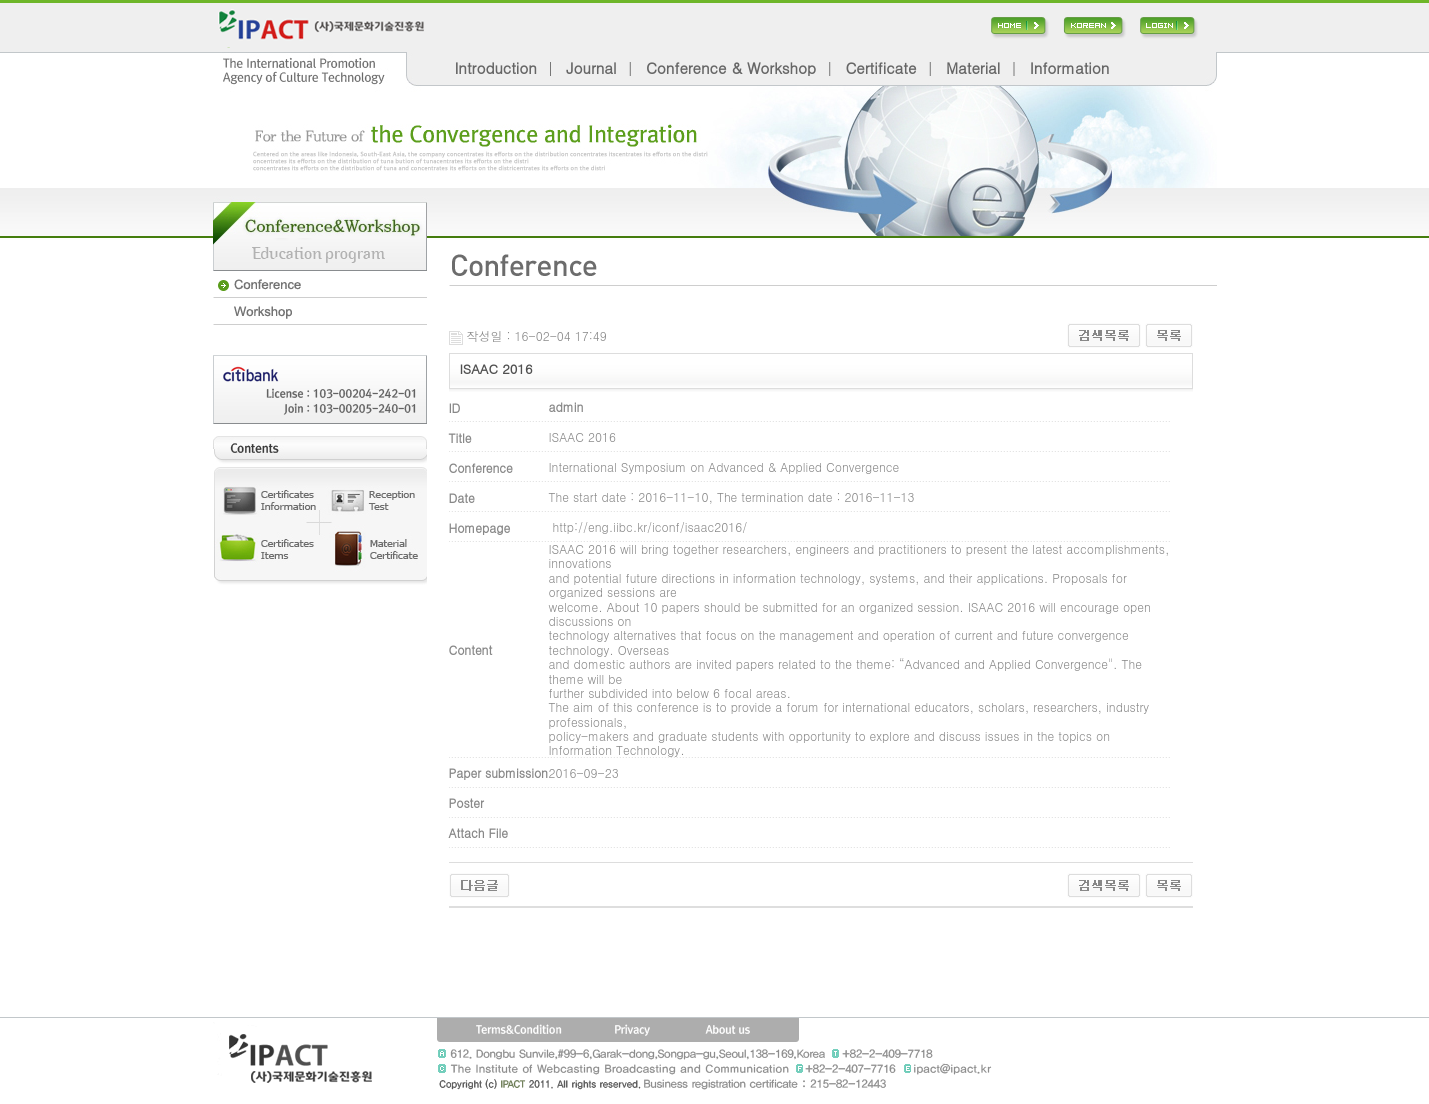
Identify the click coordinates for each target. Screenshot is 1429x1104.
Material (973, 67)
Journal (591, 67)
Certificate (880, 67)
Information (1069, 67)
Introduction (496, 67)
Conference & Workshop (731, 67)
